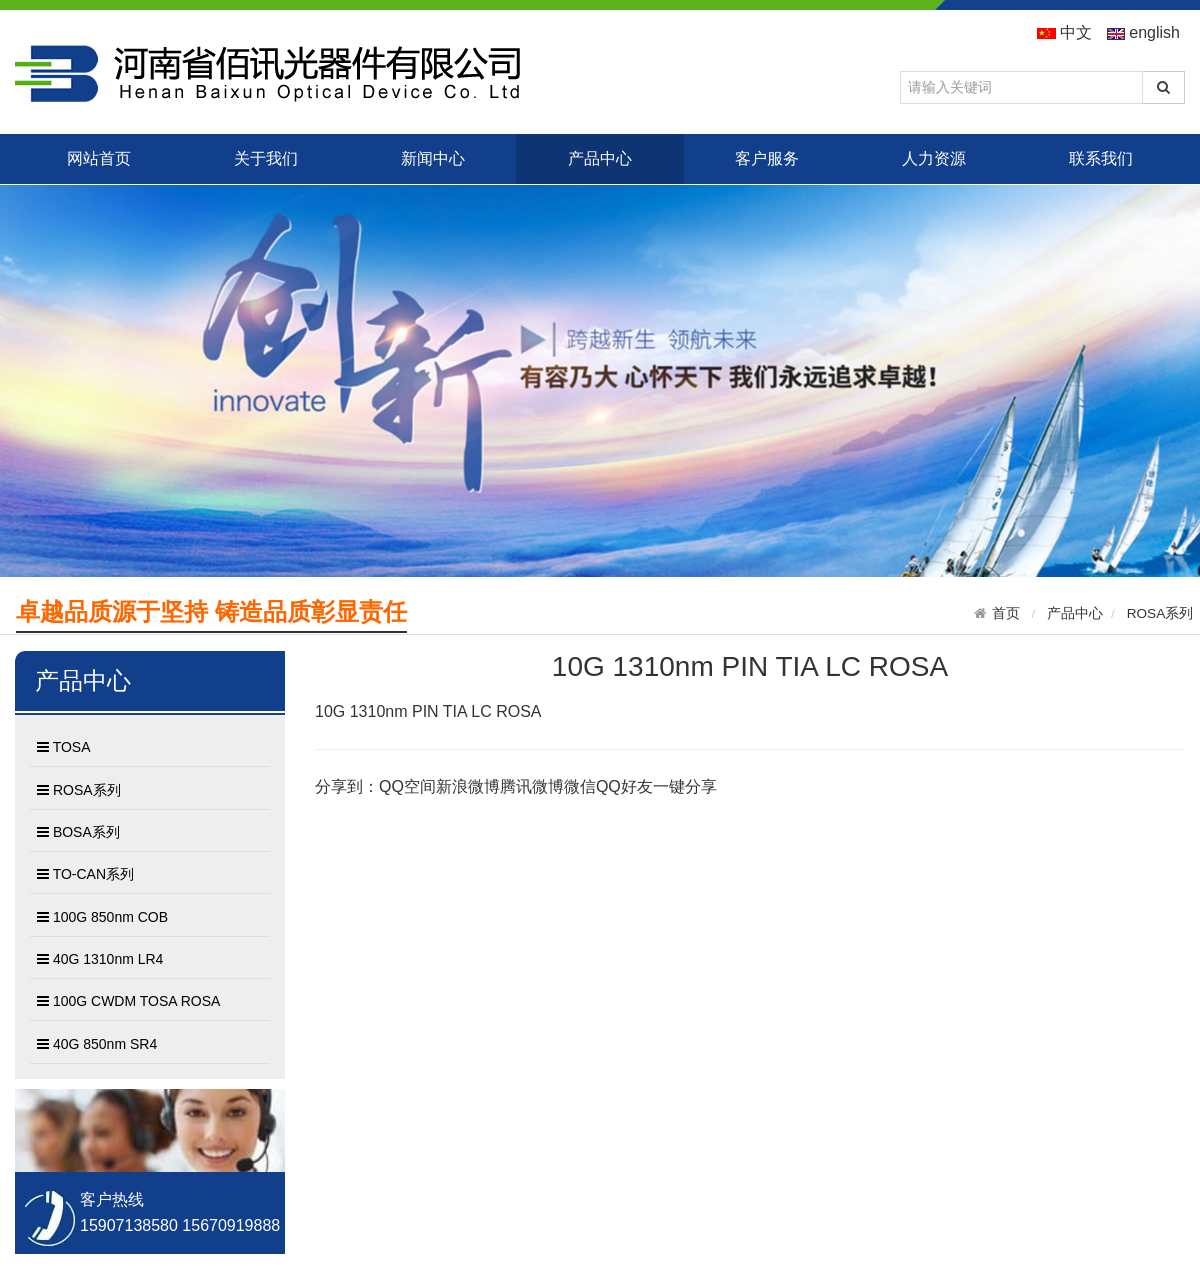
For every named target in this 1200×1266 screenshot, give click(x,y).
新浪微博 (468, 786)
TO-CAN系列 (85, 875)
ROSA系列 (1160, 613)
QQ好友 (624, 786)
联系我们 (1101, 158)
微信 (580, 786)
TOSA (64, 748)
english (1143, 32)
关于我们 (266, 158)
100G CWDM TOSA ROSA (128, 1002)
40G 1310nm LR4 (100, 960)
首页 (1006, 613)
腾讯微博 (532, 786)
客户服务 (767, 158)
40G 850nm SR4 (97, 1045)
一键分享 (685, 786)
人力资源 (934, 158)
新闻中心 (433, 158)
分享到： (347, 786)
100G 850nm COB (102, 918)
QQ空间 (407, 786)
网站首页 (99, 158)
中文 (1064, 32)
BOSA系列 (78, 833)
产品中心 (600, 158)
